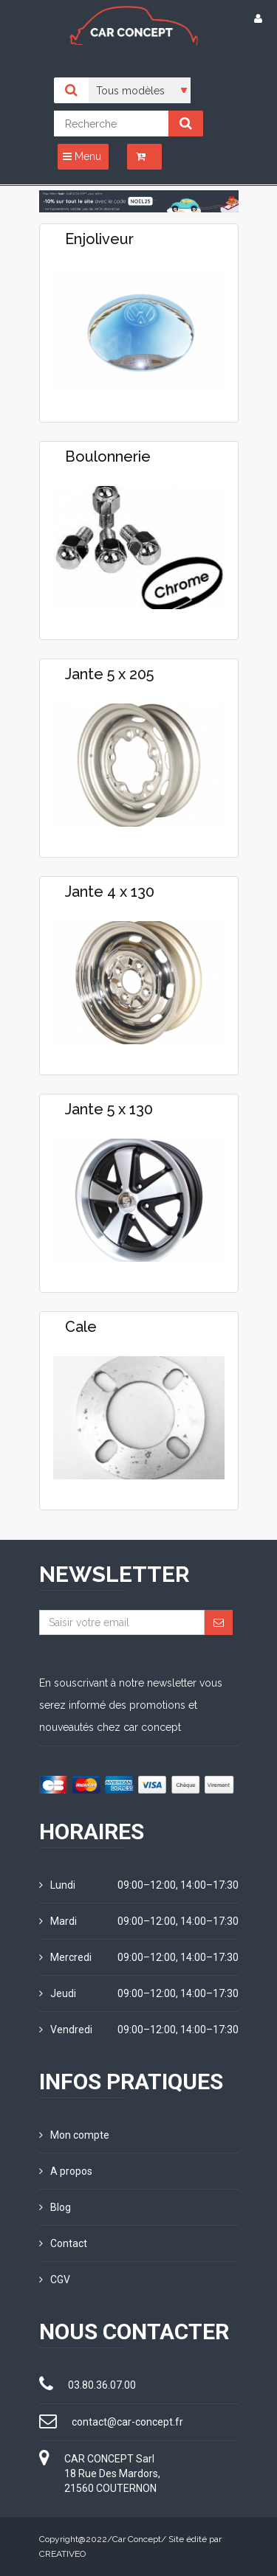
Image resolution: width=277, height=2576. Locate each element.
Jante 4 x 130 (109, 891)
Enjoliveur (99, 239)
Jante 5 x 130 (109, 1109)
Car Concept (136, 2539)
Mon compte (74, 2135)
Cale (81, 1327)
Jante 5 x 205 (109, 674)
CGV (54, 2279)
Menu (82, 156)
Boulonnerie (108, 456)
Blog (55, 2207)
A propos (65, 2171)
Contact (63, 2243)
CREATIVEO (62, 2554)
